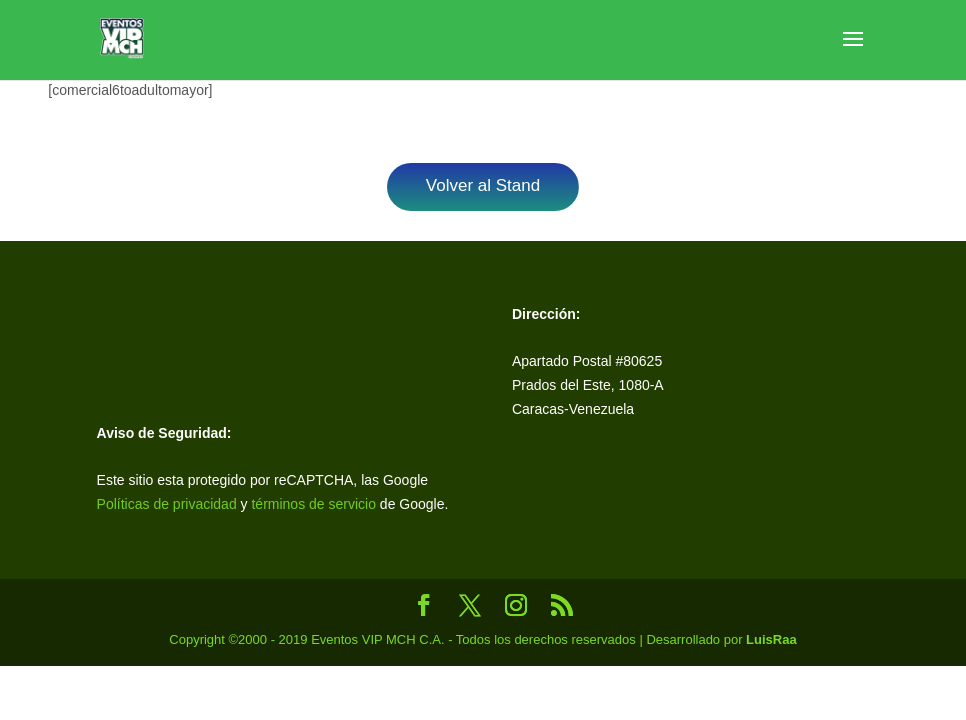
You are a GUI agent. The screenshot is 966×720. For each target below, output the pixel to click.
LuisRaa (771, 639)
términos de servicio (315, 504)
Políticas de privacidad (167, 504)
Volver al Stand (483, 185)
